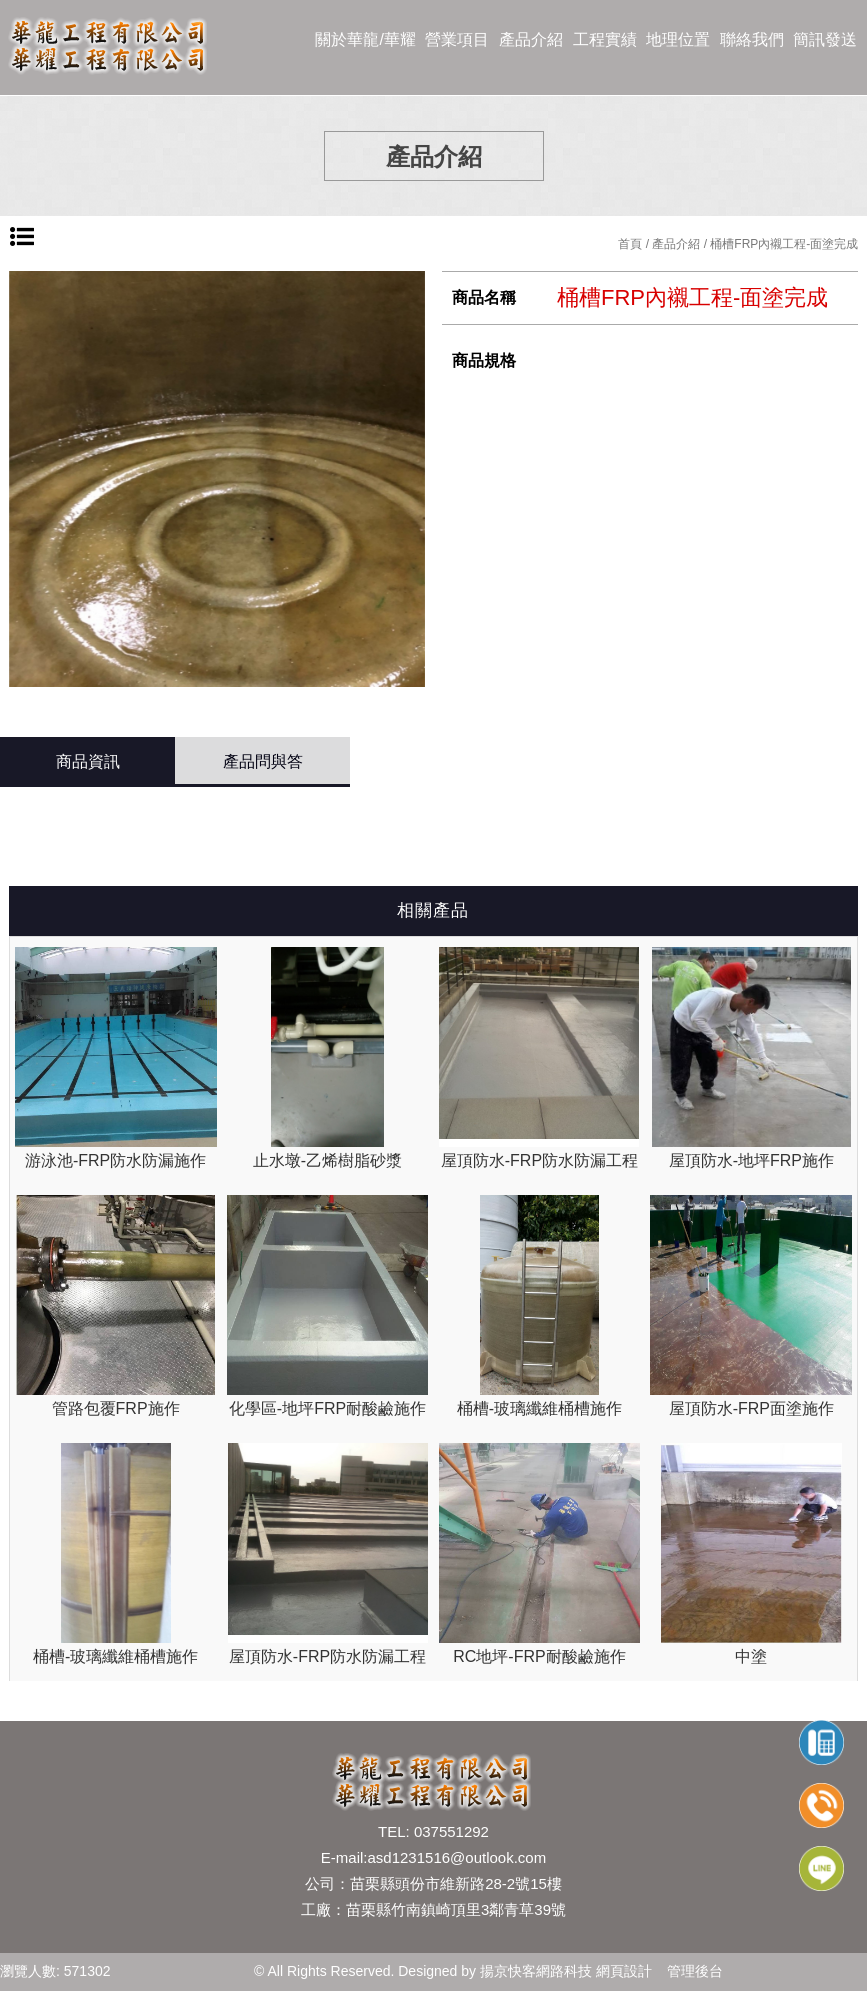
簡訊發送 (825, 39)
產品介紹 (531, 39)
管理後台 (695, 1971)
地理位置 (678, 39)
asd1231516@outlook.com (456, 1857)
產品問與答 (263, 761)
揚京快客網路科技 (536, 1971)
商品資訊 (88, 761)
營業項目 (457, 39)
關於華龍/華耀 (365, 39)
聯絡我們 (752, 39)
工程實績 (605, 39)
